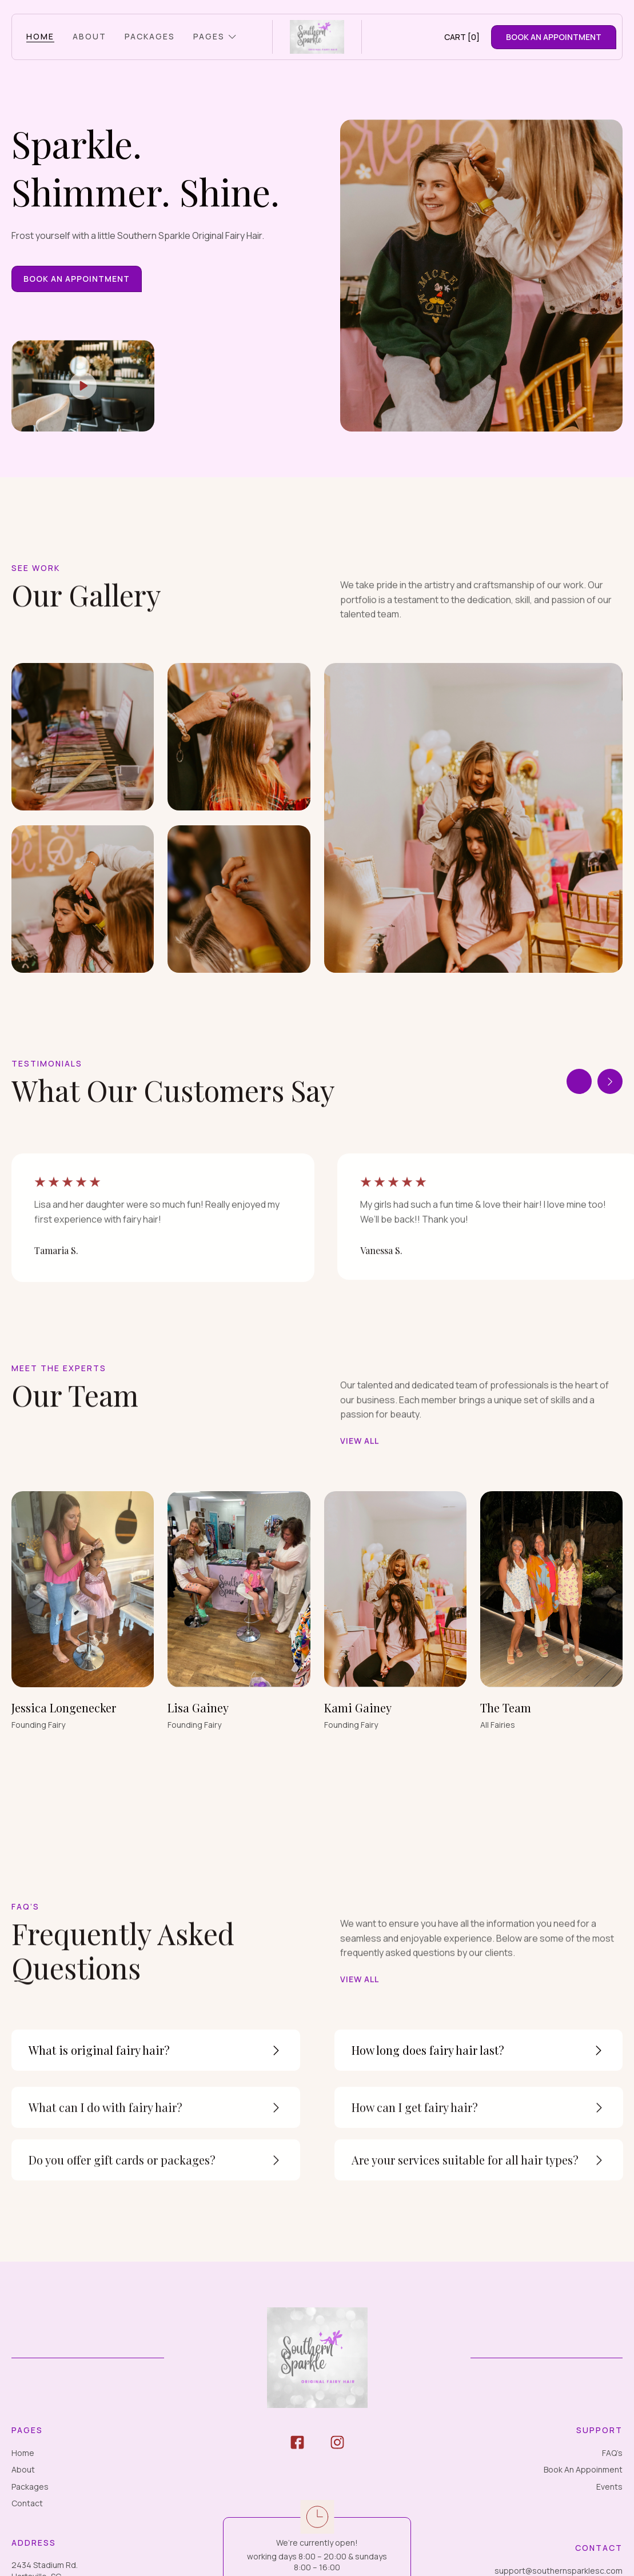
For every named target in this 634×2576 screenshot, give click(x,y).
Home (22, 2452)
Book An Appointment (76, 278)
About (23, 2469)
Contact (27, 2503)
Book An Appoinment (583, 2469)
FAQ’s (612, 2452)
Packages (30, 2486)
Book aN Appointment (553, 36)
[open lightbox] (82, 386)
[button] (215, 36)
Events (609, 2486)
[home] (317, 37)
